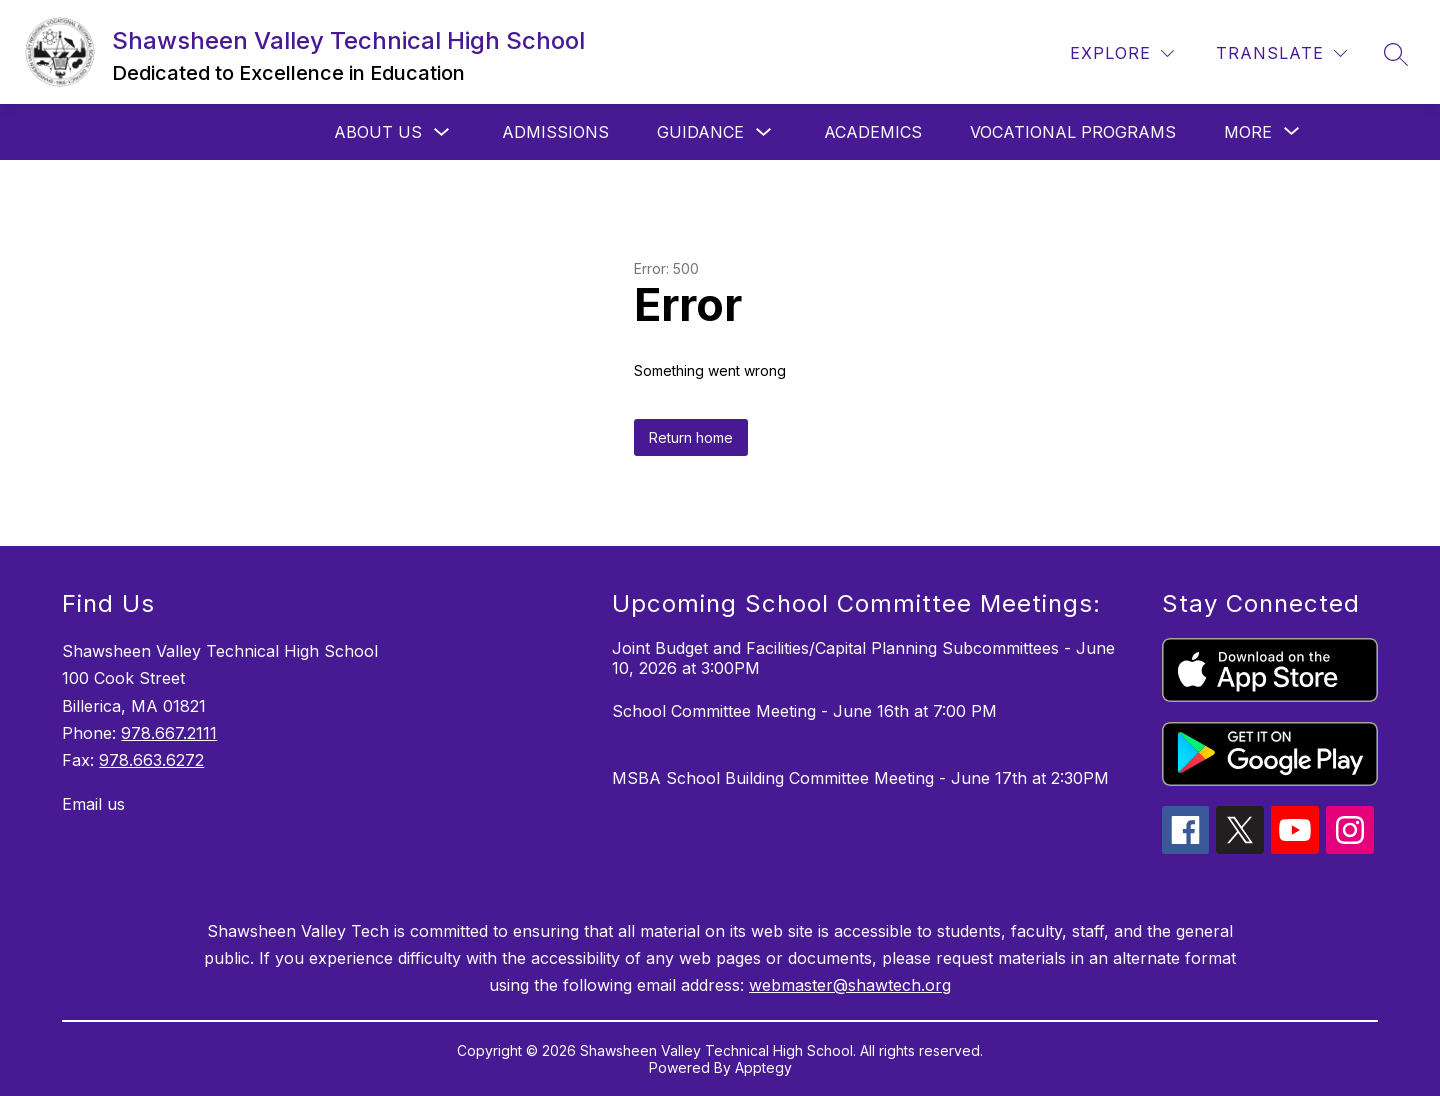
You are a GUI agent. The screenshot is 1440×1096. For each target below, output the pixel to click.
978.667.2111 (169, 733)
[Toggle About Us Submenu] (442, 132)
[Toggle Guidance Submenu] (764, 132)
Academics (873, 132)
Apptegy (763, 1067)
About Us (378, 132)
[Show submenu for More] (1248, 132)
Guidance (700, 132)
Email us (93, 804)
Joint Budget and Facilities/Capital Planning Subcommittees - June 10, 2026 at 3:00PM (863, 658)
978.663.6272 (151, 760)
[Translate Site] (1281, 53)
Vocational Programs (1073, 132)
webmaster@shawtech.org (850, 985)
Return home (691, 437)
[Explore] (1122, 53)
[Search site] (1396, 54)
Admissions (555, 132)
